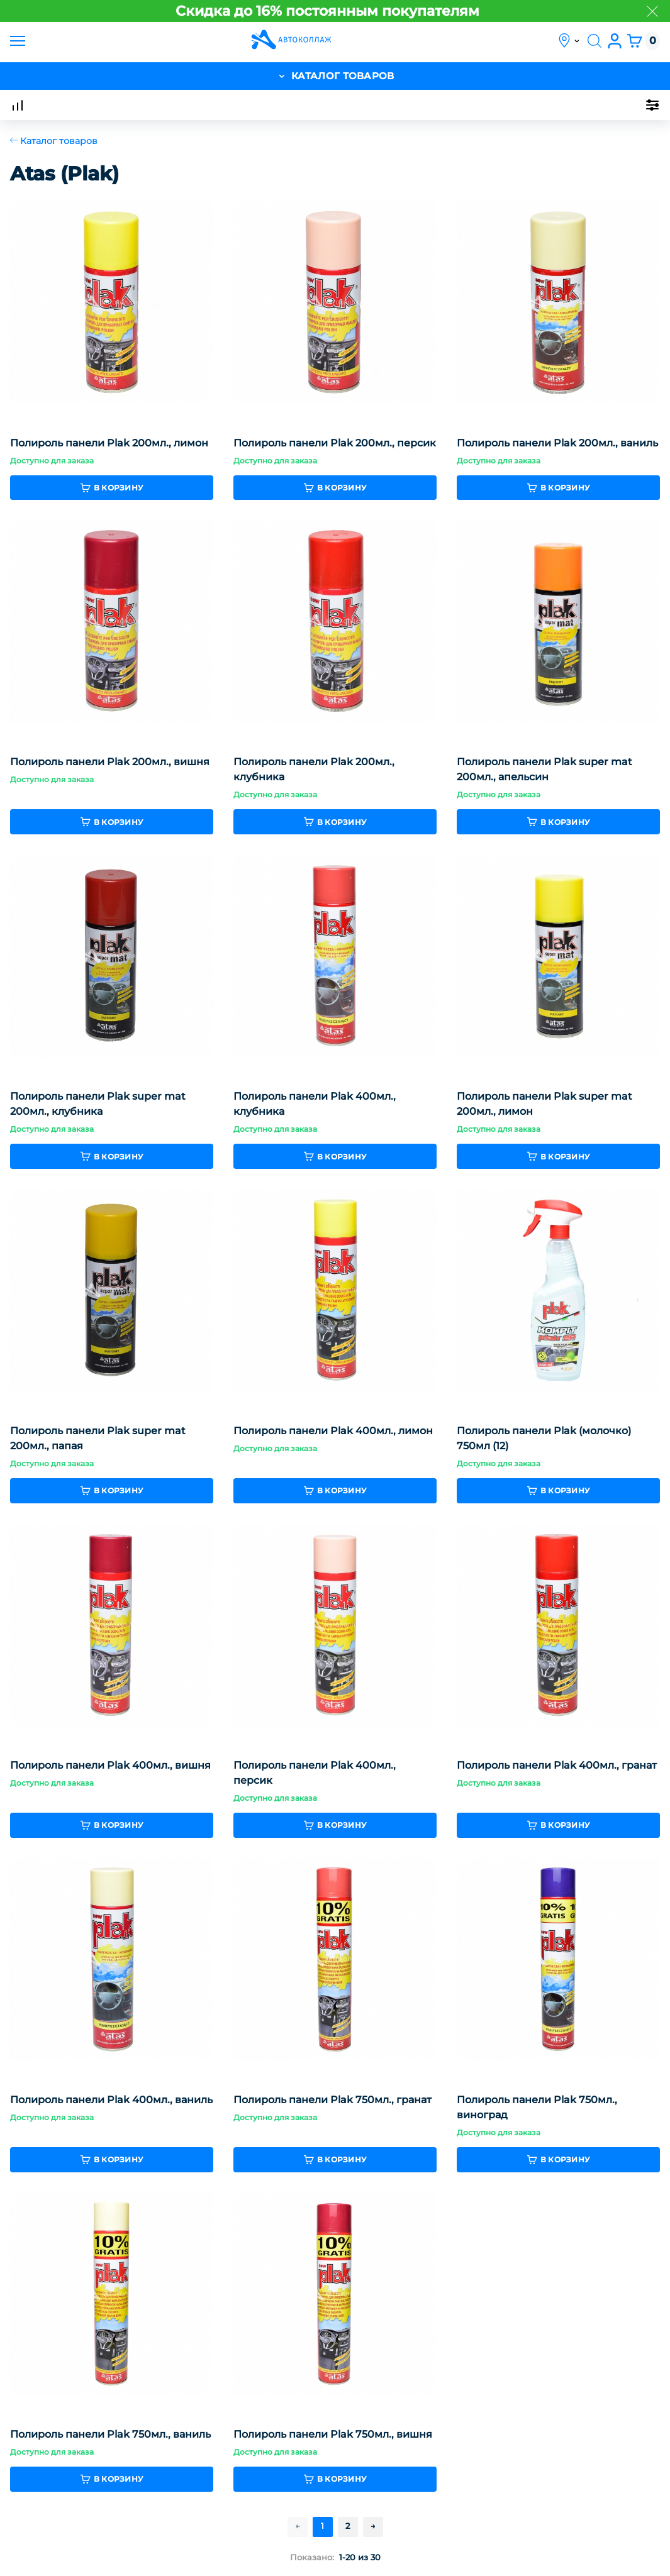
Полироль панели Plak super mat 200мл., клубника (98, 1105)
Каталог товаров (54, 141)
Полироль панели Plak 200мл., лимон (109, 444)
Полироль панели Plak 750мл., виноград (537, 2108)
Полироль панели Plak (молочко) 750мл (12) (544, 1439)
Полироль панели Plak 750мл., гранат (332, 2101)
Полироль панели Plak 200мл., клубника (313, 770)
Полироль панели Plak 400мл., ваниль (111, 2101)
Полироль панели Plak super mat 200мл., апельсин (544, 770)
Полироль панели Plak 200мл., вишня (109, 763)
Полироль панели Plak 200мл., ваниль (557, 444)
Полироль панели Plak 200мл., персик (334, 444)
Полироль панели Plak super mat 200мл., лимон (544, 1105)
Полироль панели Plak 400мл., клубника (314, 1105)
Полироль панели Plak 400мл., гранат (557, 1766)
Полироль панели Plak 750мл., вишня (332, 2435)
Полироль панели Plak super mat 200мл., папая (98, 1439)
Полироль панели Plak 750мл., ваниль (110, 2435)
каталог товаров (335, 76)
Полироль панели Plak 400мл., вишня (110, 1766)
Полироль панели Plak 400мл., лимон (333, 1432)
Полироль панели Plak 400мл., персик (314, 1774)
